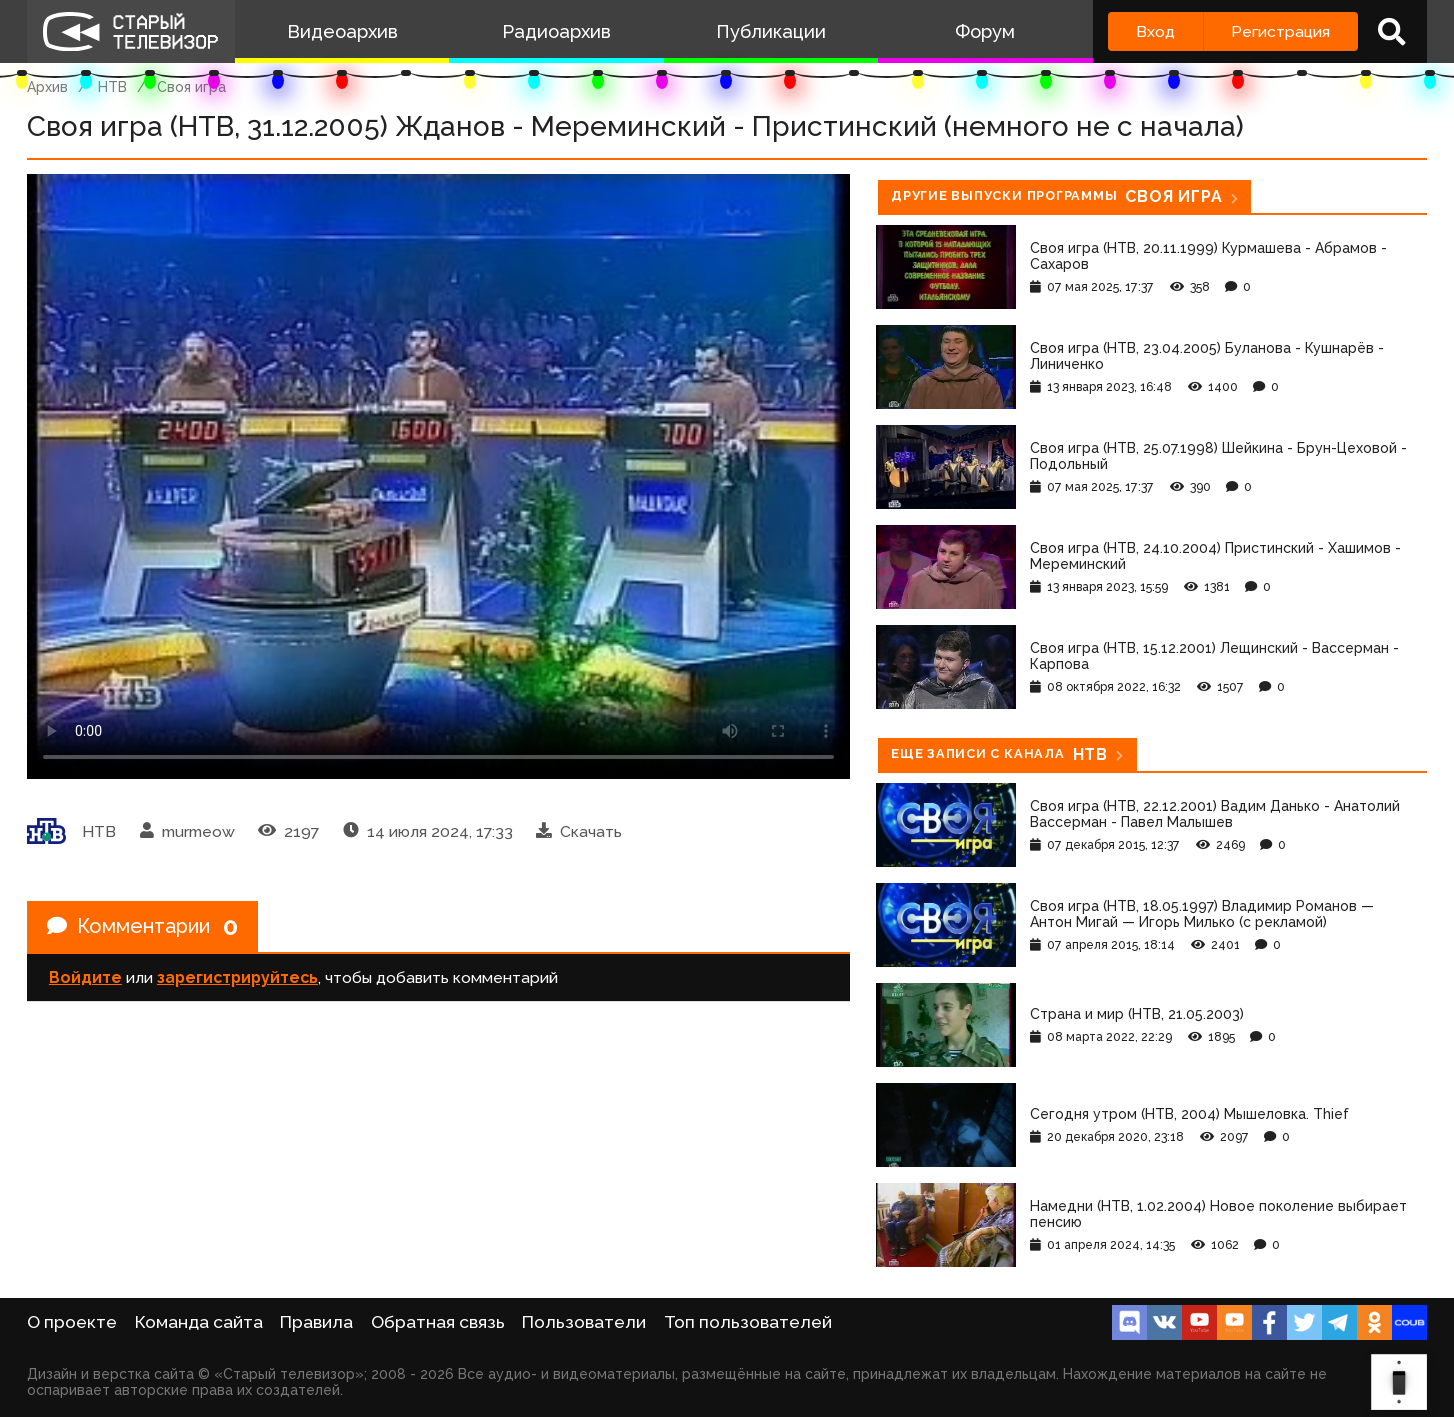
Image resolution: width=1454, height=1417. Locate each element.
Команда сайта (199, 1322)
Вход (1155, 31)
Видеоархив (342, 31)
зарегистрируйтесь (237, 977)
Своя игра (191, 87)
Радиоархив (556, 31)
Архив (47, 87)
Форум (985, 31)
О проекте (72, 1322)
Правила (316, 1322)
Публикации (771, 31)
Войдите (85, 977)
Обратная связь (438, 1322)
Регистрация (1280, 31)
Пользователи (584, 1322)
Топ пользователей (748, 1322)
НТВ (112, 87)
